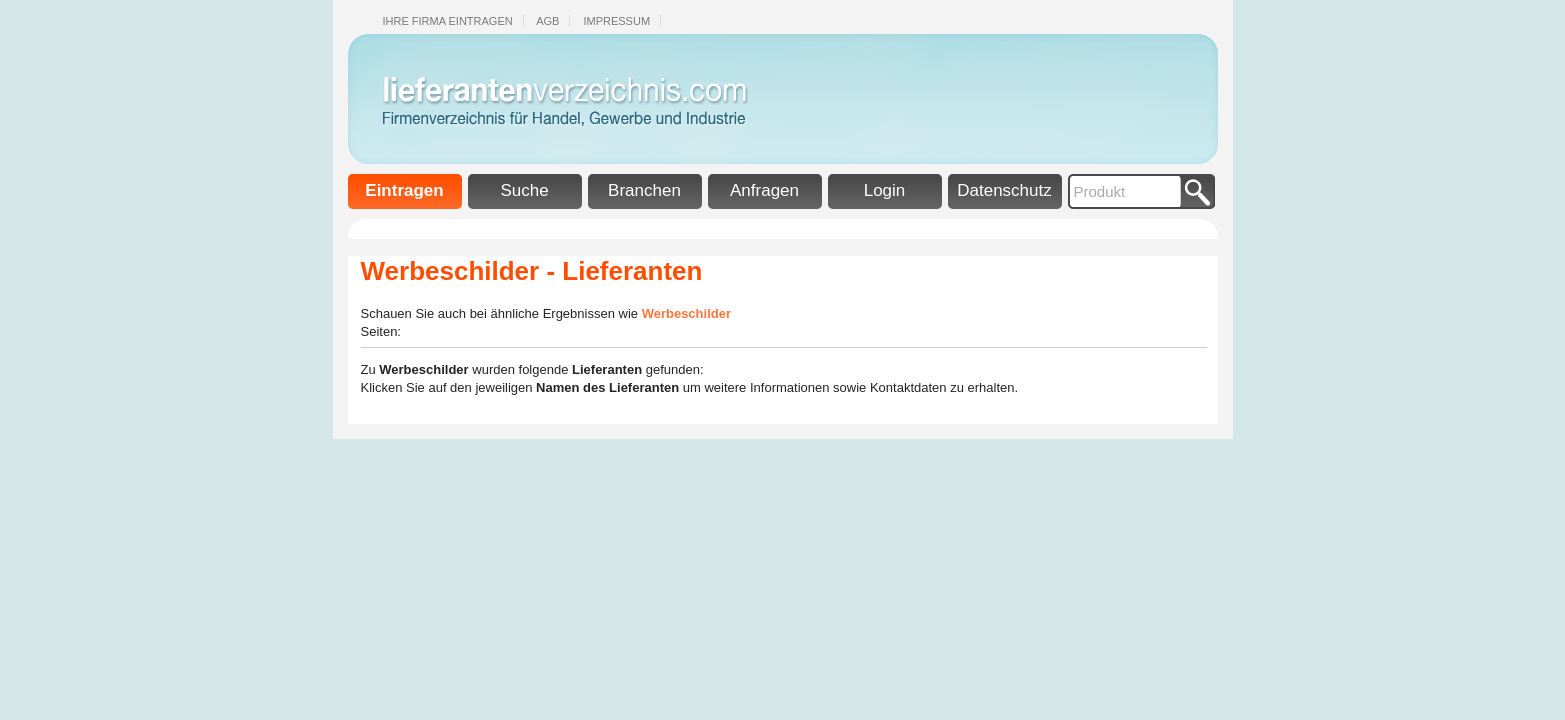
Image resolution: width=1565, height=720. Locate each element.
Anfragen (764, 190)
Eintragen (404, 190)
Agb (547, 21)
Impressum (616, 21)
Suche (524, 190)
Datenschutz (1004, 190)
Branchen (644, 190)
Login (885, 190)
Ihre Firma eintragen (448, 21)
